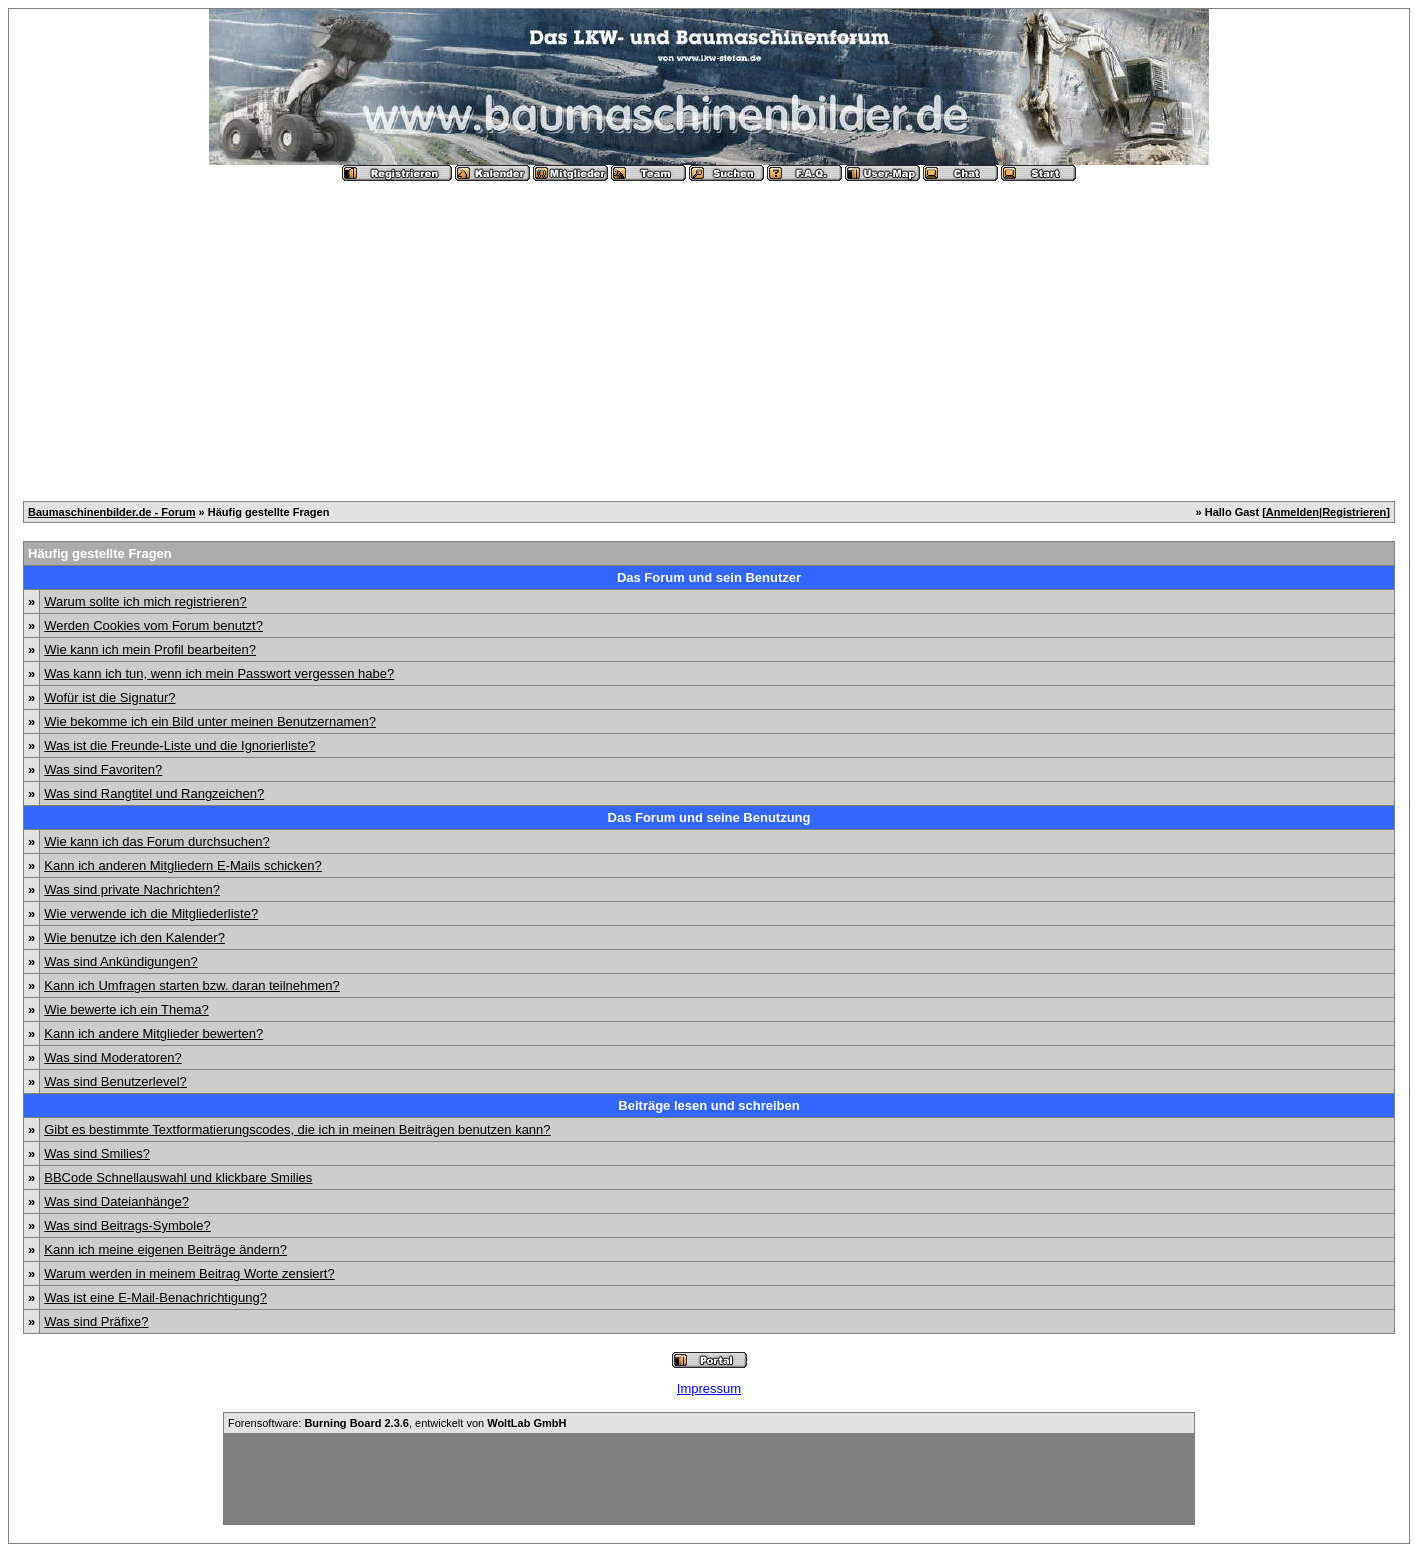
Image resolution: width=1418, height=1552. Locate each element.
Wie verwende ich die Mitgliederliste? (151, 913)
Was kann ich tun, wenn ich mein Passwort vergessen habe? (219, 673)
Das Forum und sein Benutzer (709, 577)
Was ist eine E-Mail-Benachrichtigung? (155, 1297)
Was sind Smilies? (97, 1153)
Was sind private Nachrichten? (132, 889)
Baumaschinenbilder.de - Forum (111, 512)
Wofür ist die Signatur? (109, 697)
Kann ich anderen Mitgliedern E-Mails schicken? (182, 865)
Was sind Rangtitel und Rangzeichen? (154, 793)
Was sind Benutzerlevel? (115, 1081)
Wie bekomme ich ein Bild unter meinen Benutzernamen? (210, 721)
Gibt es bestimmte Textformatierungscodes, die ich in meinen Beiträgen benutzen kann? (297, 1129)
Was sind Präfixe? (96, 1321)
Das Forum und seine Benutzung (709, 817)
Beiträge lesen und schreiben (708, 1105)
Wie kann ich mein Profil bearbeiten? (150, 649)
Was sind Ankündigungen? (120, 961)
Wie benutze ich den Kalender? (134, 937)
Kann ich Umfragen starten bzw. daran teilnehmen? (192, 985)
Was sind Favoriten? (103, 769)
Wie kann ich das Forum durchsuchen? (156, 841)
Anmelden (1292, 512)
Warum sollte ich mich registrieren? (145, 601)
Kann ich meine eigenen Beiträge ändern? (165, 1249)
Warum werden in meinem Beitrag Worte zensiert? (189, 1273)
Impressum (709, 1388)
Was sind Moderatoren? (113, 1057)
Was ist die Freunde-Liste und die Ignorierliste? (179, 745)
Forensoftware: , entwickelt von (397, 1423)
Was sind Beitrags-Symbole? (127, 1225)
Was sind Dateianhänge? (116, 1201)
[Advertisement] (709, 333)
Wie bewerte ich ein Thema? (126, 1009)
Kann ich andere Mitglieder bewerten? (153, 1033)
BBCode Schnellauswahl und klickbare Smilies (178, 1177)
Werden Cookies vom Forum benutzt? (153, 625)
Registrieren (1354, 512)
